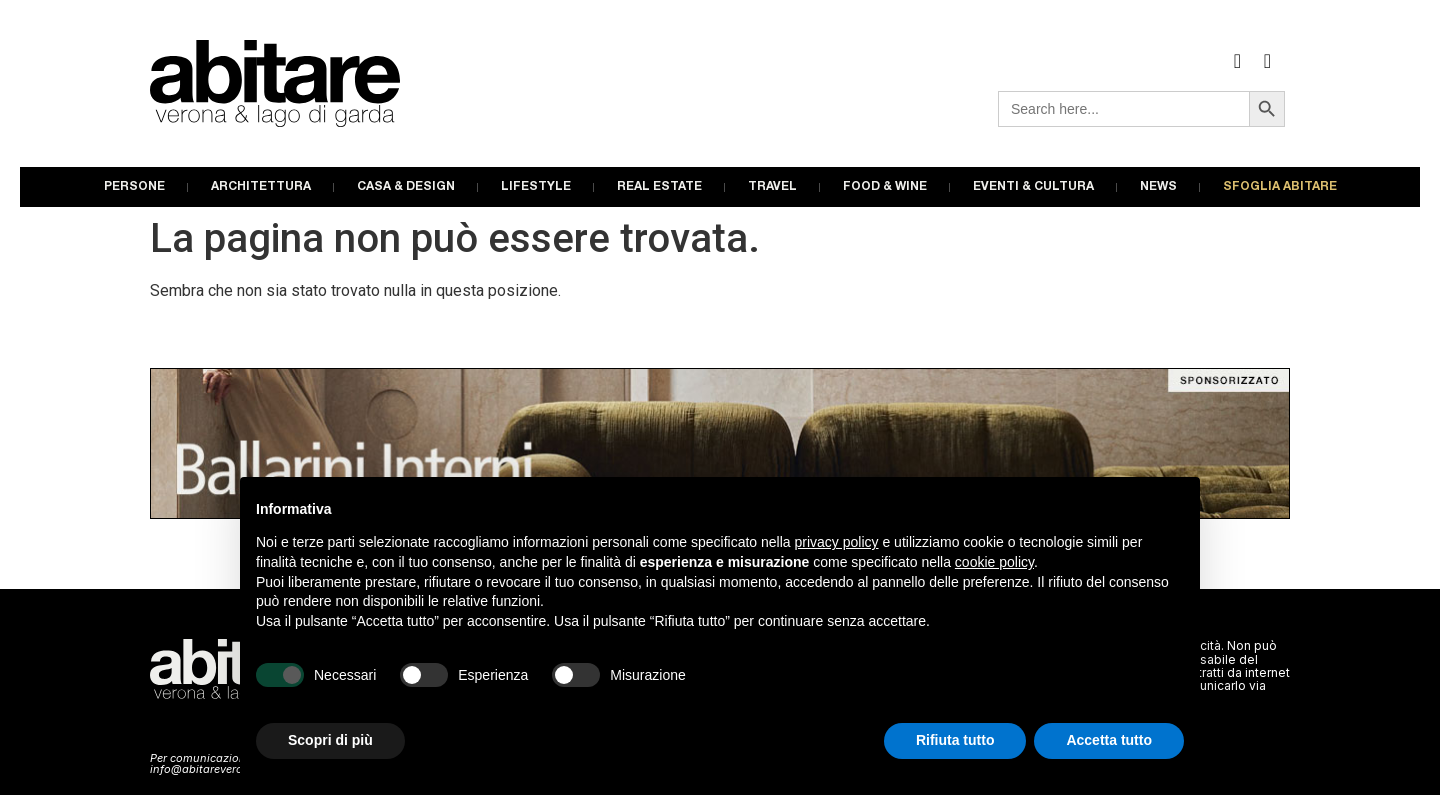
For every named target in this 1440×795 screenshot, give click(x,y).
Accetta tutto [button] (1109, 740)
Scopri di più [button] (330, 740)
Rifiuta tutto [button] (955, 740)
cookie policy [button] (994, 562)
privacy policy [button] (837, 542)
